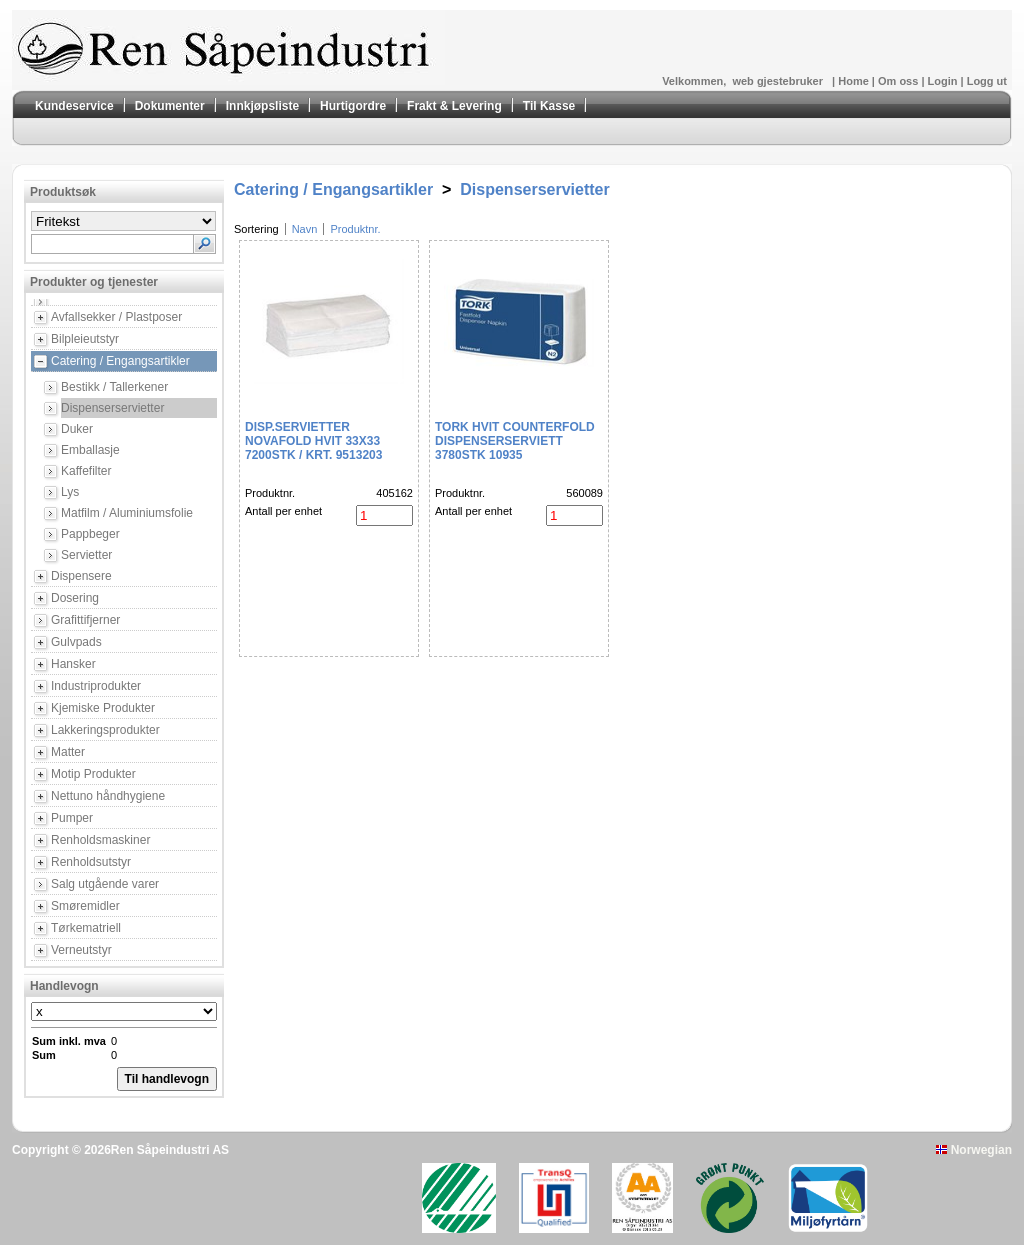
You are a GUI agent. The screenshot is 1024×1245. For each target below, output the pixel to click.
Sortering (256, 229)
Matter (68, 752)
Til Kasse (549, 106)
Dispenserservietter (112, 408)
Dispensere (81, 576)
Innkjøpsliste (262, 106)
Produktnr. (355, 229)
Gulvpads (76, 642)
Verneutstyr (81, 950)
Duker (77, 429)
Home (855, 81)
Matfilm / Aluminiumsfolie (127, 513)
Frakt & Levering (454, 106)
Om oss (899, 81)
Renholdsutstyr (91, 862)
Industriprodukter (96, 686)
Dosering (75, 598)
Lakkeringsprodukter (105, 730)
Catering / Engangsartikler (120, 361)
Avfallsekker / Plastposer (116, 317)
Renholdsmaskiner (100, 840)
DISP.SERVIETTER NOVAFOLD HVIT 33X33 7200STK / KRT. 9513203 (313, 441)
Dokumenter (170, 106)
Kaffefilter (86, 471)
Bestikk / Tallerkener (114, 387)
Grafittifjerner (85, 620)
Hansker (73, 664)
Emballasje (90, 450)
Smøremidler (85, 906)
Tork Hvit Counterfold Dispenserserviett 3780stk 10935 (515, 441)
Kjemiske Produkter (103, 708)
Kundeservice (74, 106)
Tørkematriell (86, 928)
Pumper (72, 818)
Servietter (86, 555)
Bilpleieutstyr (85, 339)
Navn (305, 229)
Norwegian (974, 1150)
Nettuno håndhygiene (108, 796)
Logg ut (987, 81)
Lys (70, 492)
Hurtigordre (353, 106)
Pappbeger (90, 534)
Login (944, 81)
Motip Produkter (93, 774)
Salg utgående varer (105, 884)
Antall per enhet (283, 511)
